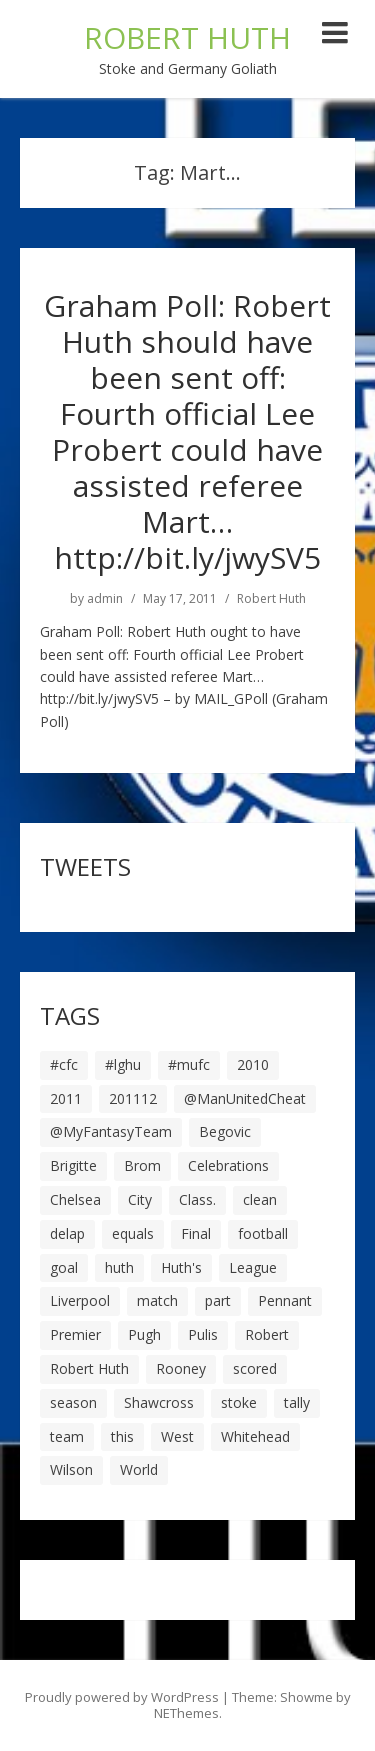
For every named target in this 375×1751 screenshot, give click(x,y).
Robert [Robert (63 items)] (267, 1334)
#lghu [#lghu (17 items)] (123, 1064)
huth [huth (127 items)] (119, 1267)
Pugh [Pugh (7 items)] (144, 1334)
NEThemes (186, 1713)
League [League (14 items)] (253, 1267)
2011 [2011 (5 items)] (66, 1098)
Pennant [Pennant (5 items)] (285, 1300)
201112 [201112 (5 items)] (133, 1098)
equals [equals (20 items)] (133, 1233)
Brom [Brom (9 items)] (142, 1165)
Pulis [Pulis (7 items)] (203, 1334)
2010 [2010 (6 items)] (253, 1064)
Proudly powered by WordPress (122, 1697)
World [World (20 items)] (139, 1469)
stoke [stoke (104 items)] (239, 1402)
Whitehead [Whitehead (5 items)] (255, 1436)
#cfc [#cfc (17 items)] (64, 1064)
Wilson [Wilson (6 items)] (71, 1469)
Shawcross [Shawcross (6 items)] (159, 1402)
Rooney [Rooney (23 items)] (181, 1368)
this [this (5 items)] (122, 1436)
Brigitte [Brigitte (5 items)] (73, 1165)
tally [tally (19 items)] (297, 1402)
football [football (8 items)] (263, 1233)
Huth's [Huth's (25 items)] (181, 1267)
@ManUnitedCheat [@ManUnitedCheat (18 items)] (245, 1098)
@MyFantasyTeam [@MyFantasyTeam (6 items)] (111, 1131)
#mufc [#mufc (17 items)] (189, 1064)
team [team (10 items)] (67, 1436)
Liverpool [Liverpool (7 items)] (80, 1300)
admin (105, 599)
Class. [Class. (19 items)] (197, 1199)
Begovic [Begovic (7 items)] (225, 1131)
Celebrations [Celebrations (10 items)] (228, 1165)
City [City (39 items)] (140, 1199)
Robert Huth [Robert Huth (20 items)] (89, 1368)
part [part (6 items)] (218, 1300)
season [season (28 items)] (73, 1402)
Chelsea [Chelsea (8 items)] (75, 1199)
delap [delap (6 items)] (67, 1233)
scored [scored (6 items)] (255, 1368)
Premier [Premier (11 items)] (75, 1334)
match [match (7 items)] (157, 1300)
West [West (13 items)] (177, 1436)
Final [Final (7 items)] (196, 1233)
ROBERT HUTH (187, 37)
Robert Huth (271, 599)
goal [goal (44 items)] (64, 1267)
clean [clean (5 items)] (260, 1199)
